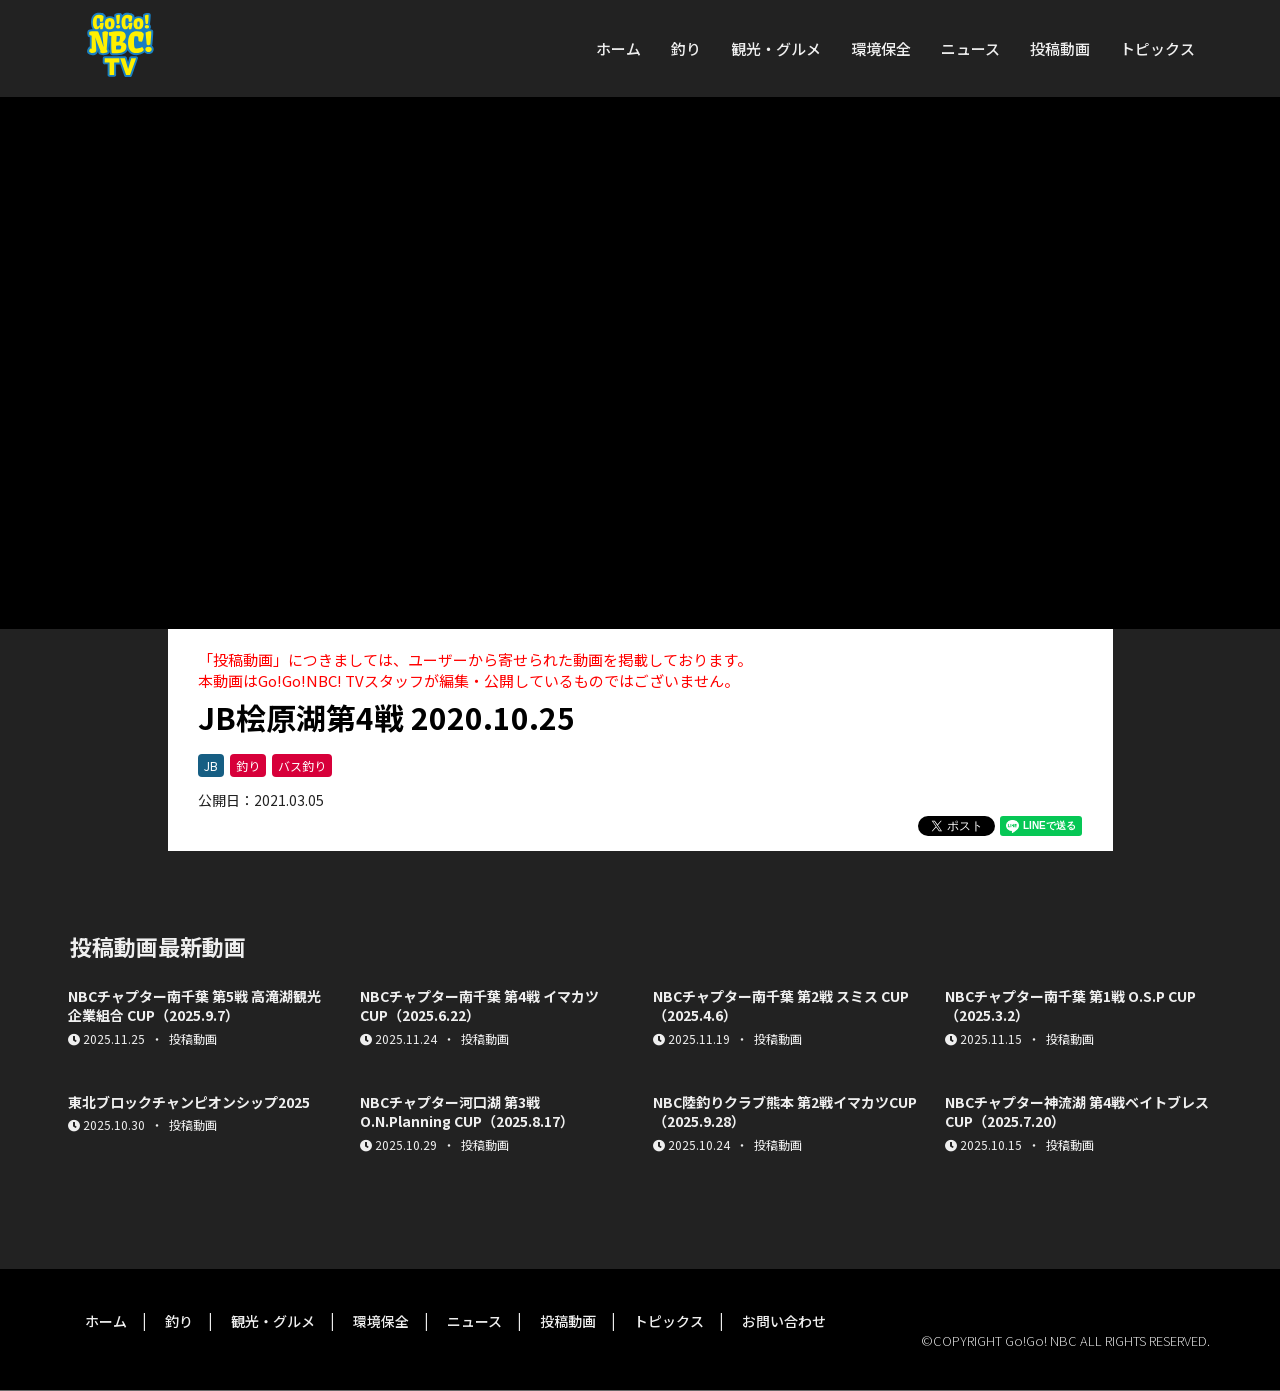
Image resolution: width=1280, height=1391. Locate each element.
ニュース (970, 48)
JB (211, 765)
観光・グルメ (776, 48)
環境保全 (881, 48)
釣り (686, 48)
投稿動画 (1060, 48)
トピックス (1157, 48)
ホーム (618, 48)
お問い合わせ (784, 1321)
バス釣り (302, 765)
